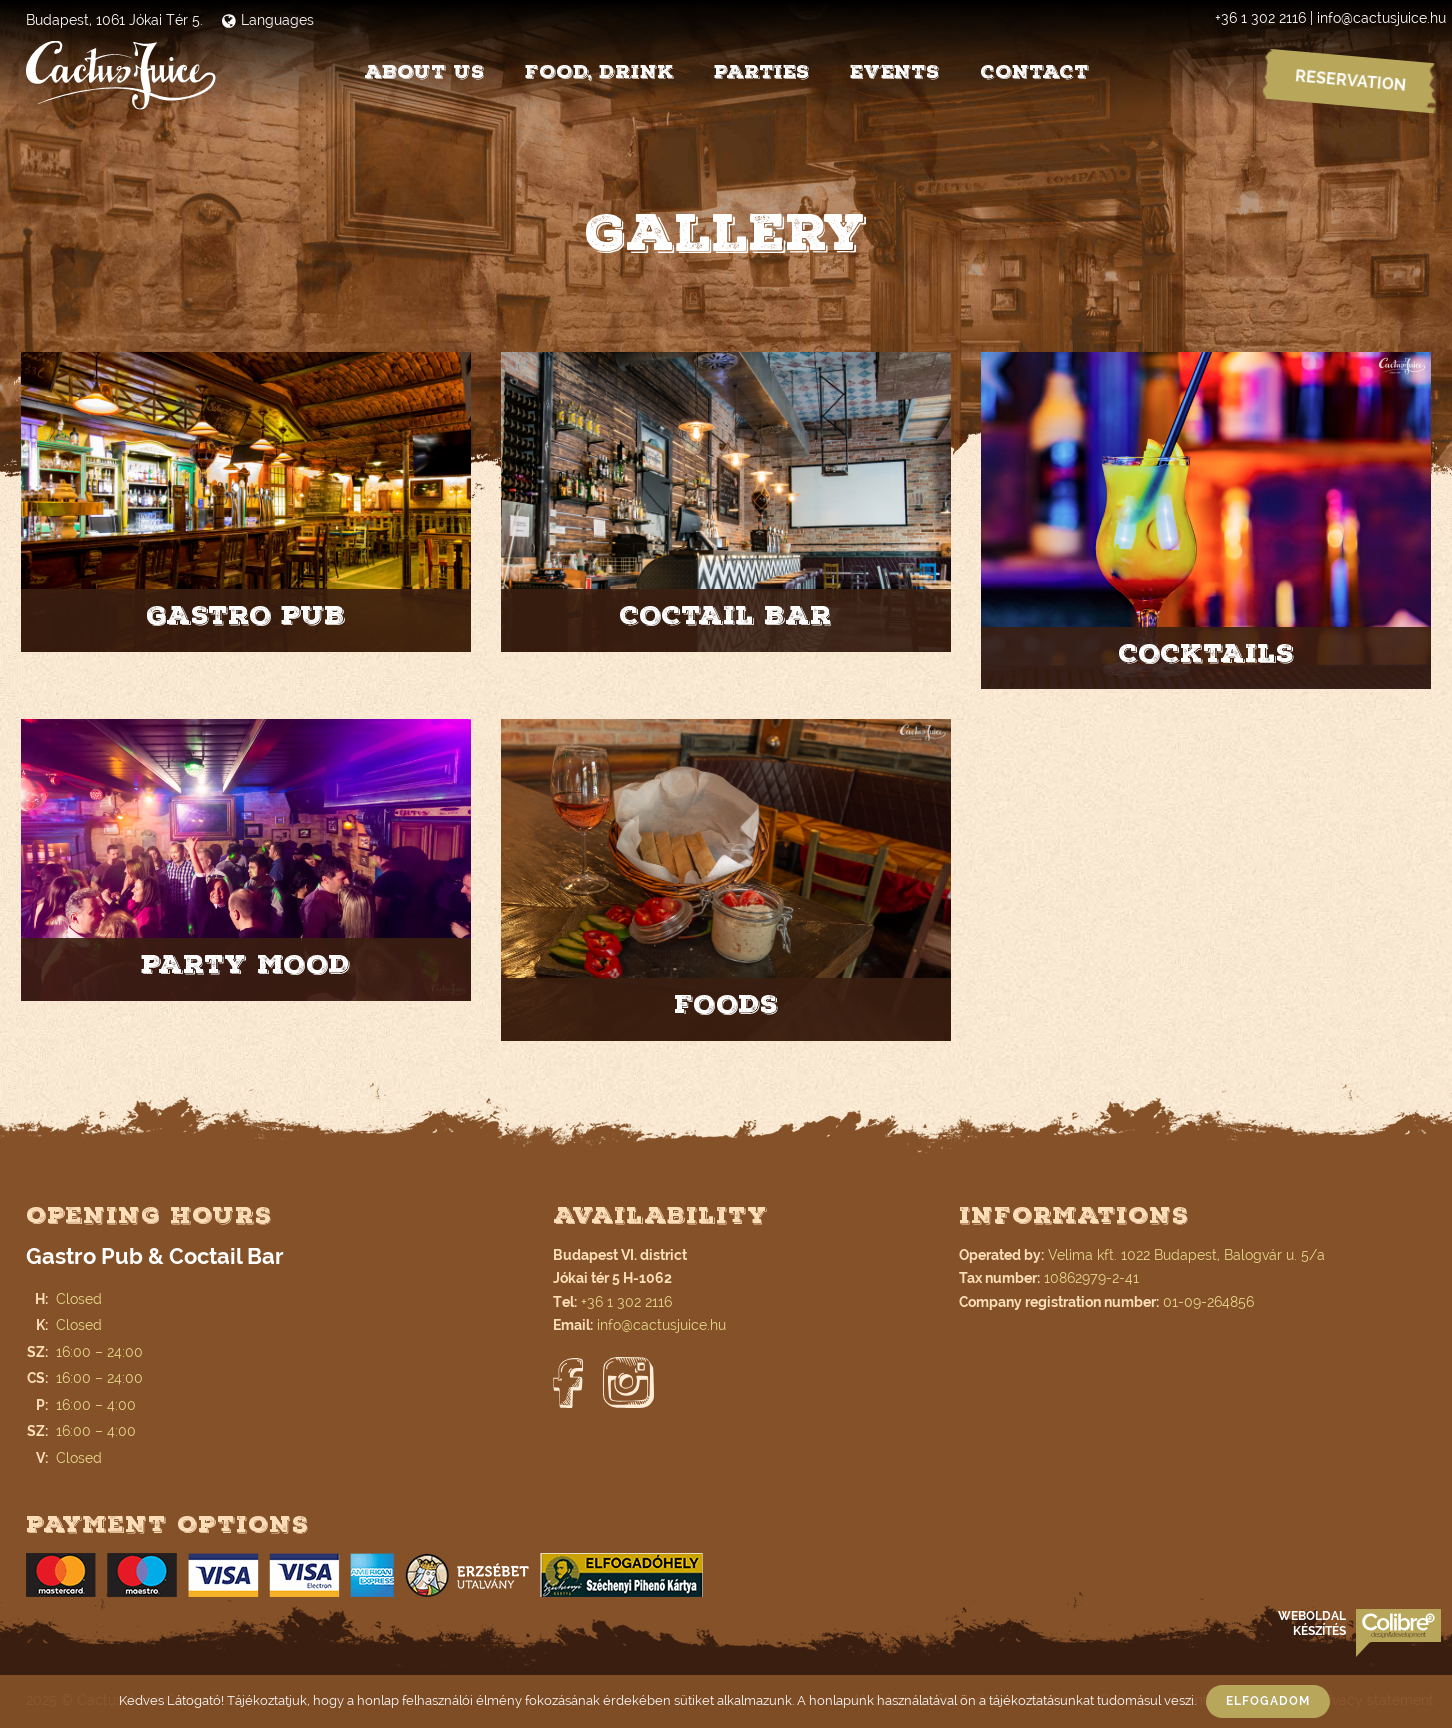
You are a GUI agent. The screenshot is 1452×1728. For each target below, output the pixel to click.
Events (895, 72)
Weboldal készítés (1312, 1623)
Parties (762, 72)
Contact (1034, 72)
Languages (268, 20)
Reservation (1350, 80)
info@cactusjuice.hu (1381, 18)
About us (424, 72)
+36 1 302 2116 (1260, 18)
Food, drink (599, 72)
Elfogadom (1268, 1701)
